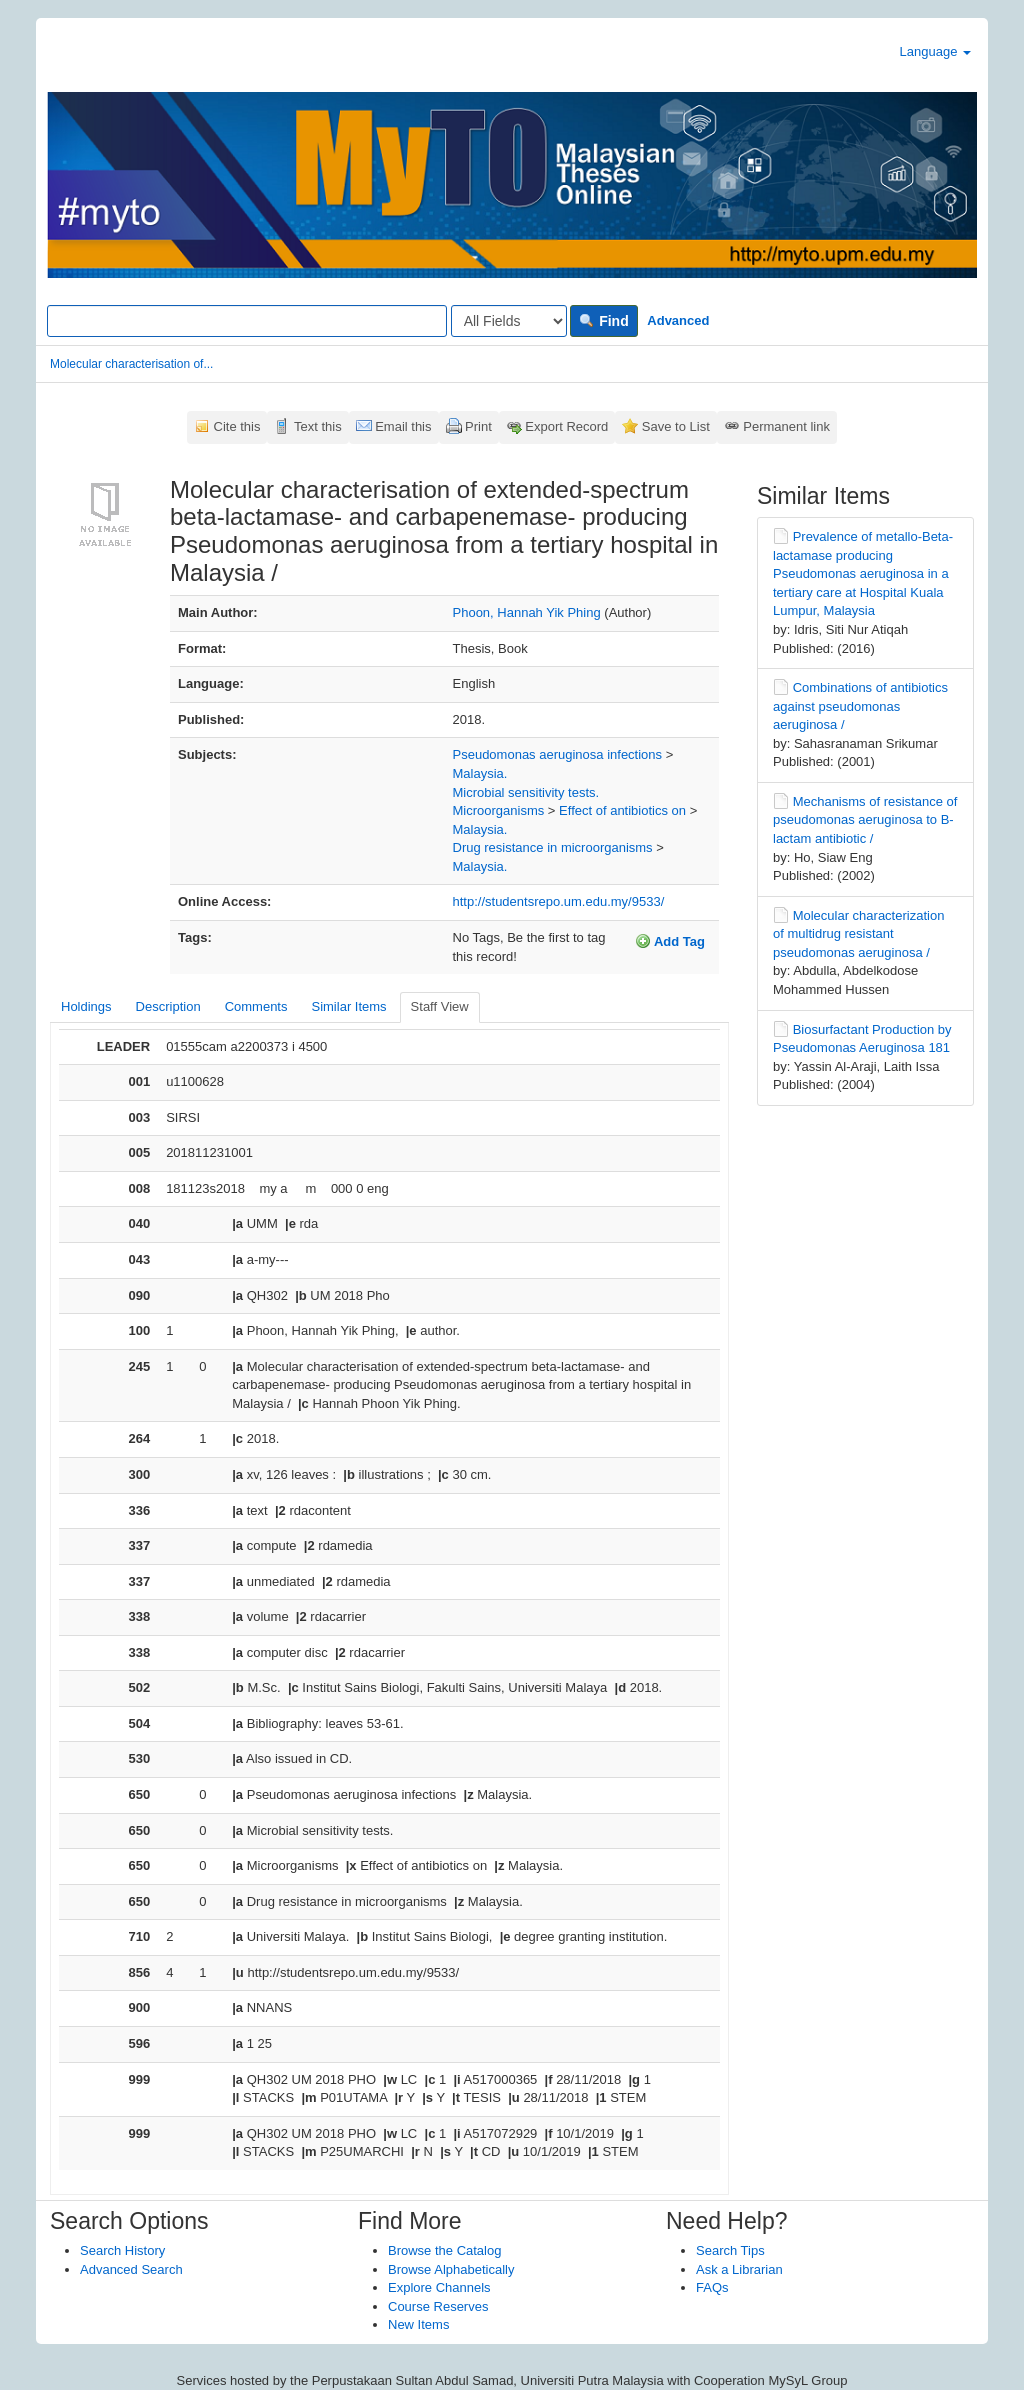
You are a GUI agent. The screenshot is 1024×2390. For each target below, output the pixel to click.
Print (478, 426)
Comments (256, 1006)
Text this (318, 426)
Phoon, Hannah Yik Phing (527, 612)
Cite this (237, 426)
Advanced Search (131, 2269)
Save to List (676, 426)
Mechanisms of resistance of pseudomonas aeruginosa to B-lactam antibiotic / (865, 820)
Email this (403, 426)
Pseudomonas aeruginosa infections (558, 754)
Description (168, 1006)
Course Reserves (438, 2306)
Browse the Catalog (444, 2250)
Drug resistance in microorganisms (553, 847)
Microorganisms (499, 810)
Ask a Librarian (739, 2269)
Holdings (86, 1006)
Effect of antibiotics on (622, 810)
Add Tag (670, 941)
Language (935, 51)
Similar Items (348, 1006)
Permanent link (786, 426)
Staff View (440, 1006)
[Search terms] (247, 321)
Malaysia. (480, 773)
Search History (122, 2250)
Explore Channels (439, 2287)
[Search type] (509, 321)
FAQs (712, 2287)
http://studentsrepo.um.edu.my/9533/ (559, 901)
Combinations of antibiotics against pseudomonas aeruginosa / (860, 706)
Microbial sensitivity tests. (526, 792)
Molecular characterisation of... (131, 364)
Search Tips (730, 2250)
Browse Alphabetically (451, 2269)
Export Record (566, 426)
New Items (418, 2324)
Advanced (678, 320)
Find (603, 321)
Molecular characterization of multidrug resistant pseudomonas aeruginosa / (858, 934)
